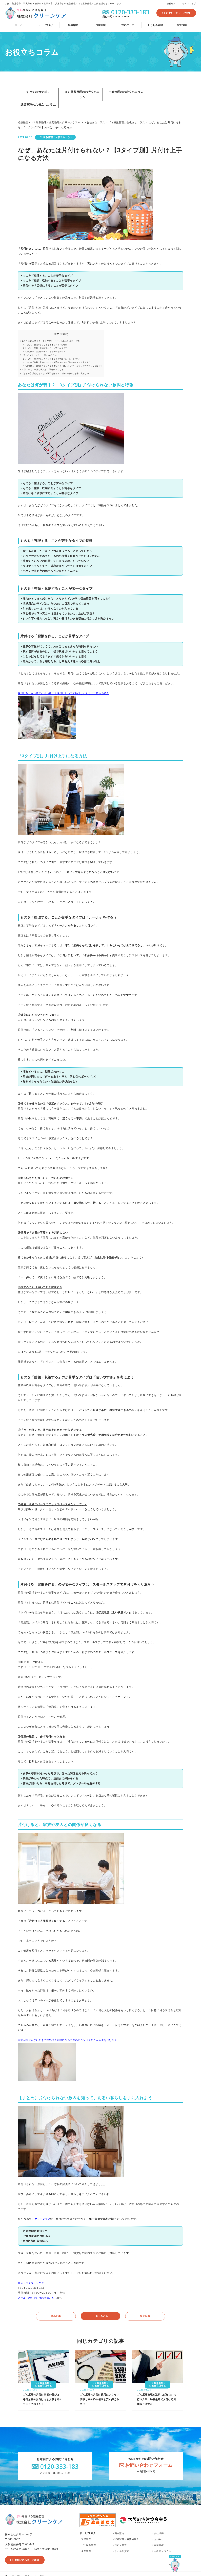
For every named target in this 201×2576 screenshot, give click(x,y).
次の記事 (145, 2309)
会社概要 (171, 3)
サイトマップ (189, 3)
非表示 (64, 327)
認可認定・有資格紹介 (127, 2533)
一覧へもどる (100, 2309)
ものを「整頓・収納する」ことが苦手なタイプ (45, 341)
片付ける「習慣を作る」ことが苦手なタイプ (44, 345)
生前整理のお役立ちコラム (121, 94)
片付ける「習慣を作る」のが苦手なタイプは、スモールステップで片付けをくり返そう (62, 359)
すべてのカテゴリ (37, 92)
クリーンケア (43, 2212)
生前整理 (86, 2545)
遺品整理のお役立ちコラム (163, 94)
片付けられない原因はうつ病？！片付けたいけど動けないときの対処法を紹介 (66, 686)
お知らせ (159, 2533)
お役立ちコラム (162, 2545)
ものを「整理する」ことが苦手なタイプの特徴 (45, 338)
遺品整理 (86, 2533)
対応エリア (127, 25)
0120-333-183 (59, 2460)
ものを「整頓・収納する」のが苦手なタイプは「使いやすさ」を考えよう (57, 355)
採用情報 (182, 25)
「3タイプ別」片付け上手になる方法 (40, 348)
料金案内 (73, 25)
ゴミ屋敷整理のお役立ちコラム (79, 94)
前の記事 (56, 2309)
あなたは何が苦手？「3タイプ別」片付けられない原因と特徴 (52, 334)
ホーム (18, 25)
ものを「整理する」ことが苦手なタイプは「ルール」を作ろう (52, 352)
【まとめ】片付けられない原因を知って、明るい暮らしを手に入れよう (57, 366)
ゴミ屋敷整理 (88, 2539)
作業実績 (100, 25)
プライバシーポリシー (37, 2570)
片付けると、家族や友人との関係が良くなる (43, 362)
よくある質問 (155, 25)
